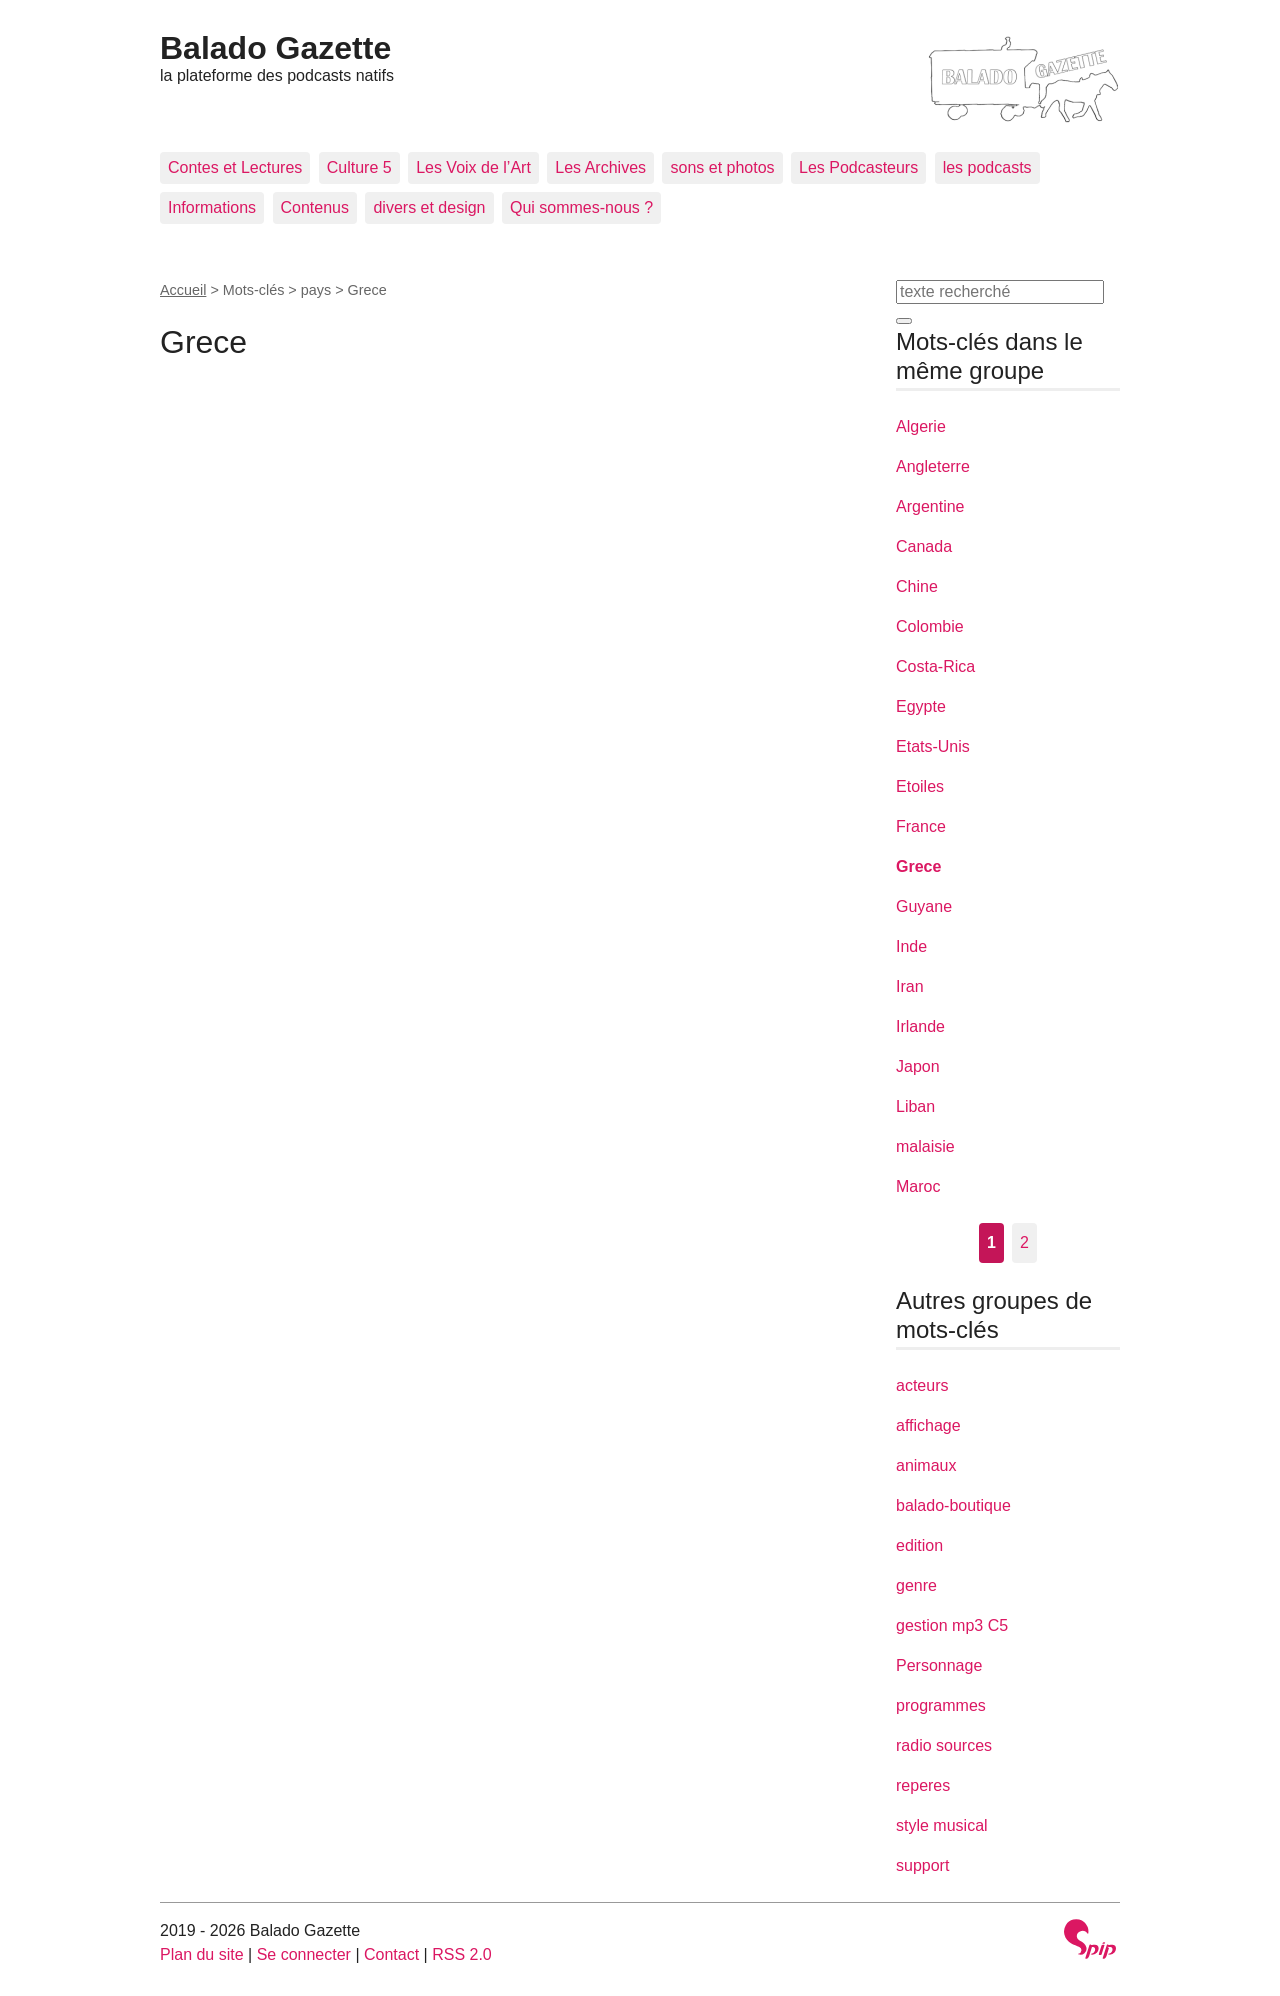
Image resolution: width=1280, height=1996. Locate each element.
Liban (915, 1106)
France (921, 826)
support (922, 1865)
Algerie (921, 426)
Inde (911, 946)
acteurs (922, 1385)
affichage (928, 1425)
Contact (391, 1954)
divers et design (429, 207)
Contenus (315, 207)
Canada (924, 546)
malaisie (925, 1146)
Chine (917, 586)
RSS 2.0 (462, 1954)
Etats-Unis (933, 746)
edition (919, 1545)
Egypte (921, 706)
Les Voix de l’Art (473, 167)
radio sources (944, 1745)
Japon (918, 1066)
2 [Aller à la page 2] (1024, 1242)
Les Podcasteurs (858, 167)
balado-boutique (953, 1505)
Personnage (939, 1665)
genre (916, 1585)
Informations (212, 207)
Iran (910, 986)
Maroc (918, 1186)
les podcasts (987, 167)
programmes (941, 1705)
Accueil (183, 290)
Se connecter (304, 1954)
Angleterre (933, 466)
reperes (923, 1785)
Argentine (930, 506)
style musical (942, 1825)
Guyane (924, 906)
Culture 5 (359, 167)
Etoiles (920, 786)
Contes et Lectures (235, 167)
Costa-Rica (935, 666)
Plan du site (202, 1954)
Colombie (930, 626)
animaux (926, 1465)
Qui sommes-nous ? (581, 207)
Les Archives (600, 167)
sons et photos (722, 167)
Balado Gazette (275, 48)
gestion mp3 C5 (952, 1625)
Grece (918, 866)
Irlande (920, 1026)
